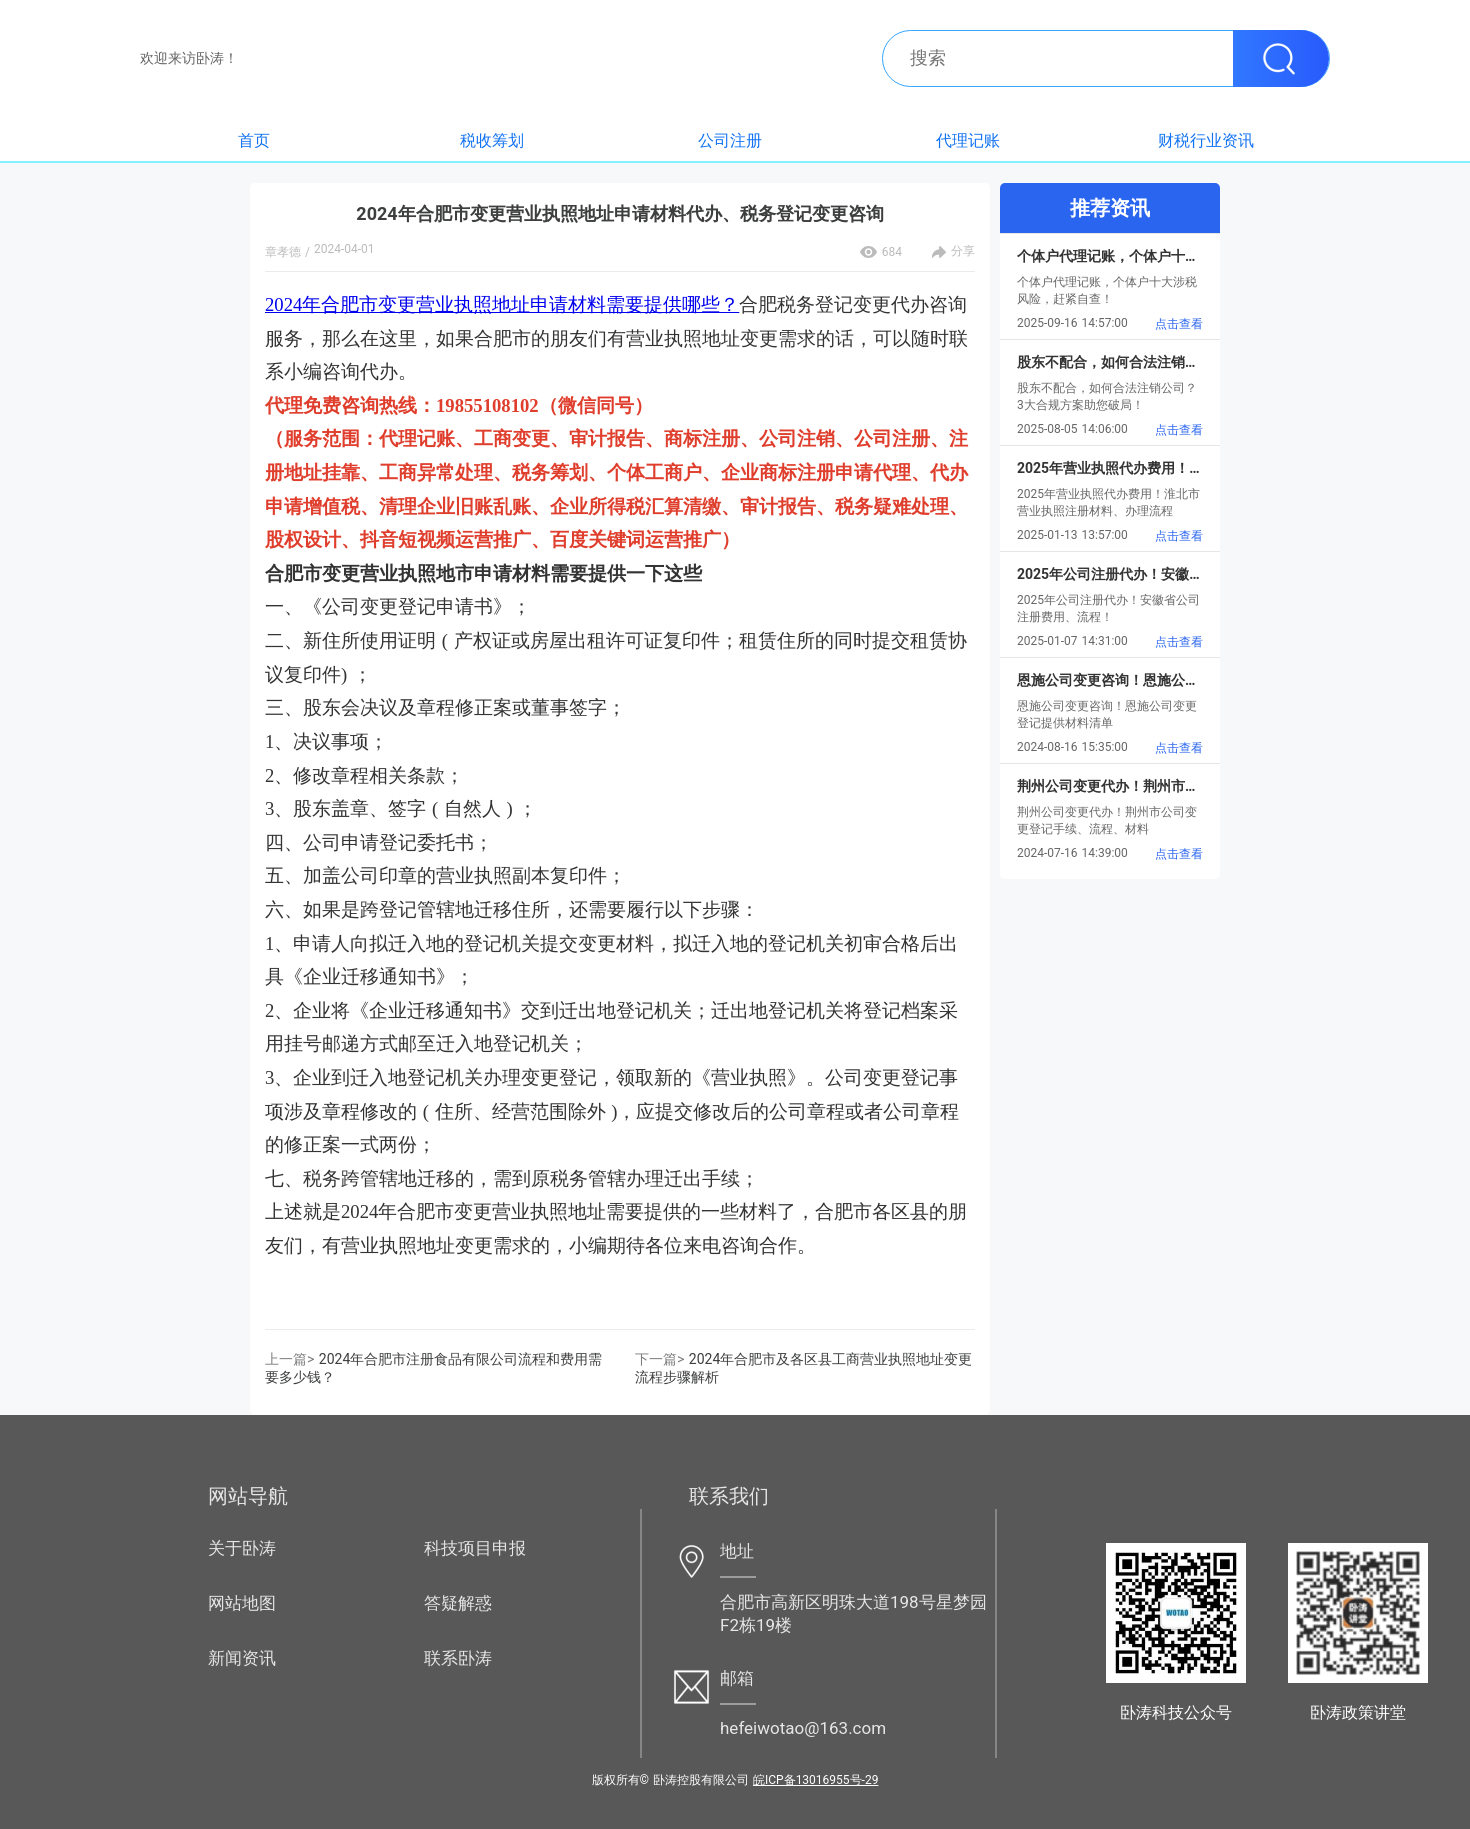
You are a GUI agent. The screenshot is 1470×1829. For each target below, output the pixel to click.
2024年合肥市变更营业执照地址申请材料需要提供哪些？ (502, 304)
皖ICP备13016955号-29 (815, 1780)
